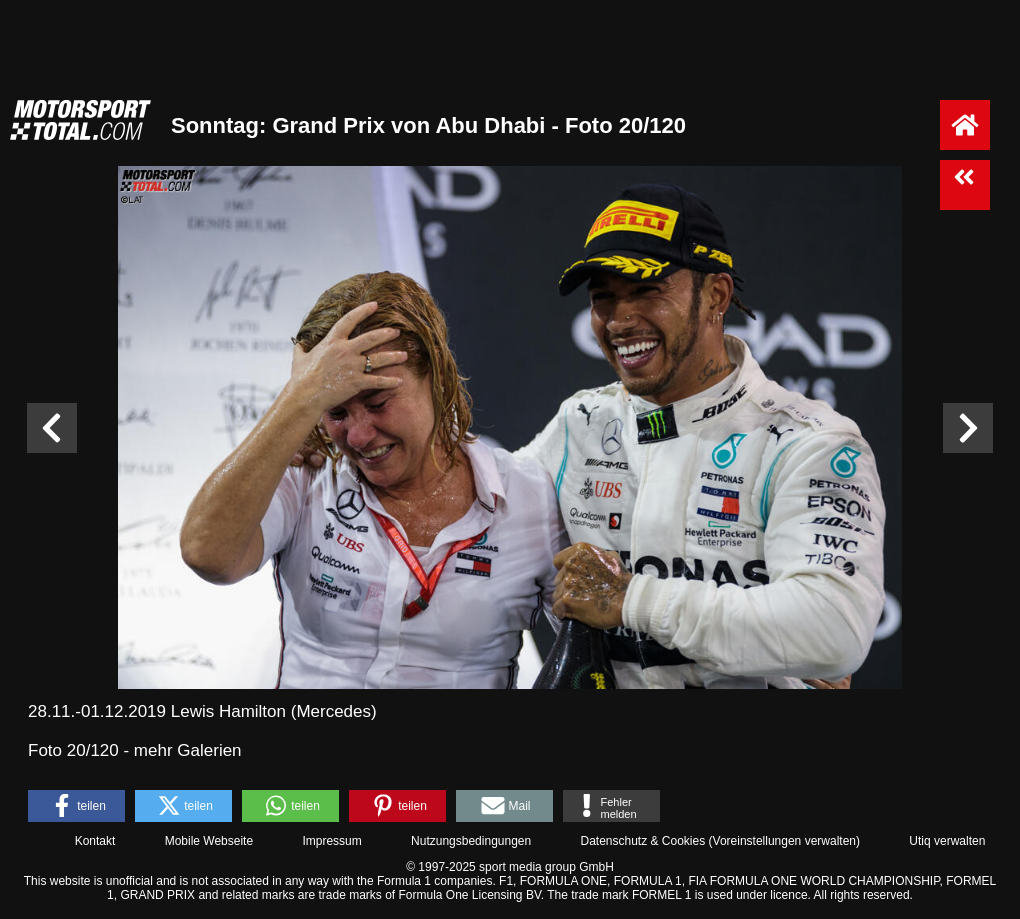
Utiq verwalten (947, 841)
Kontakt (95, 841)
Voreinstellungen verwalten (784, 841)
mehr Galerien (188, 750)
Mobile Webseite (209, 841)
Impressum (331, 841)
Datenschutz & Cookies (642, 841)
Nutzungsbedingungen (471, 841)
